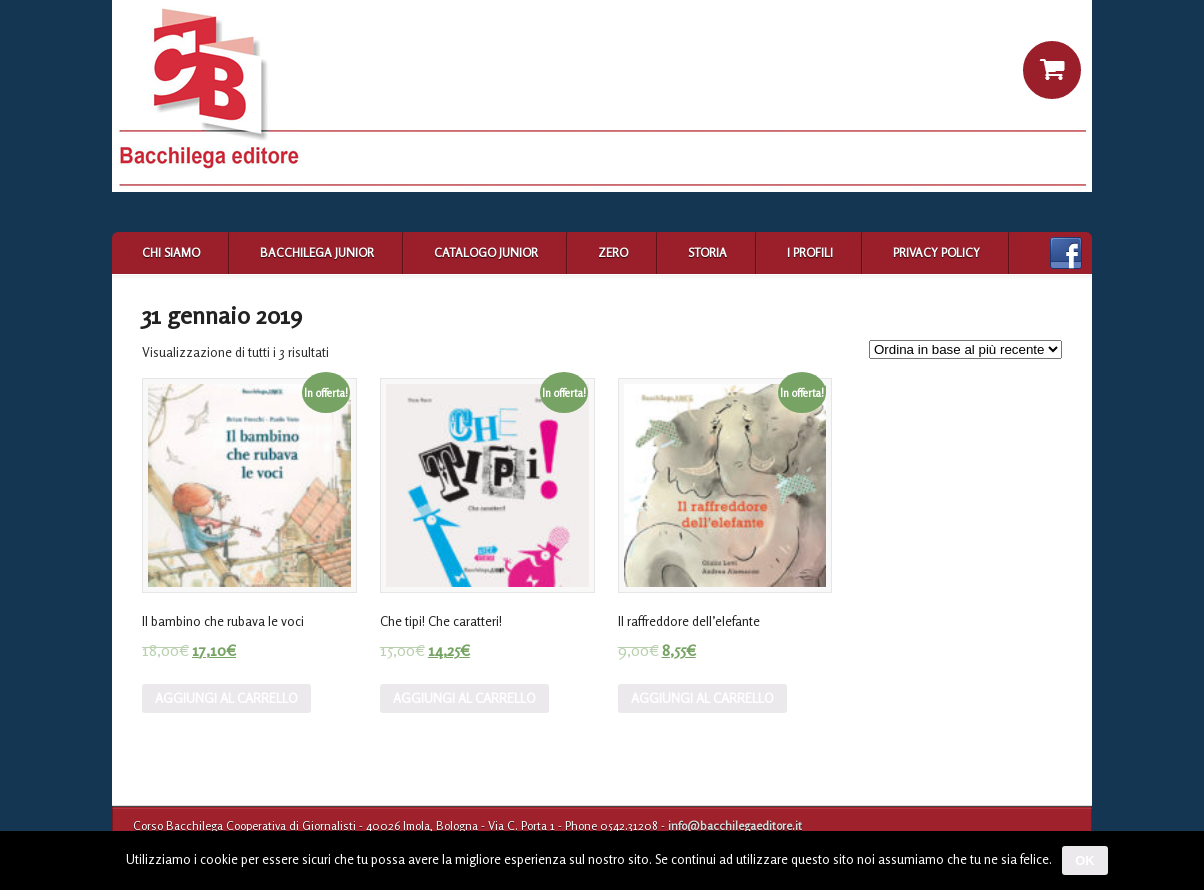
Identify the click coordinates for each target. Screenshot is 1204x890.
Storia (707, 252)
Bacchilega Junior (317, 252)
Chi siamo (171, 252)
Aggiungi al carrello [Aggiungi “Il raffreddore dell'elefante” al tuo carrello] (702, 698)
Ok (1085, 860)
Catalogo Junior (486, 252)
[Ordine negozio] (965, 349)
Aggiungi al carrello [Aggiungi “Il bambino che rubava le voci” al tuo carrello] (226, 698)
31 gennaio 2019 (222, 315)
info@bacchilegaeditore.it (735, 825)
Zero (613, 252)
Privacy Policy (936, 252)
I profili (810, 252)
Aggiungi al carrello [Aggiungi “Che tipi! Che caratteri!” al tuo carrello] (464, 698)
